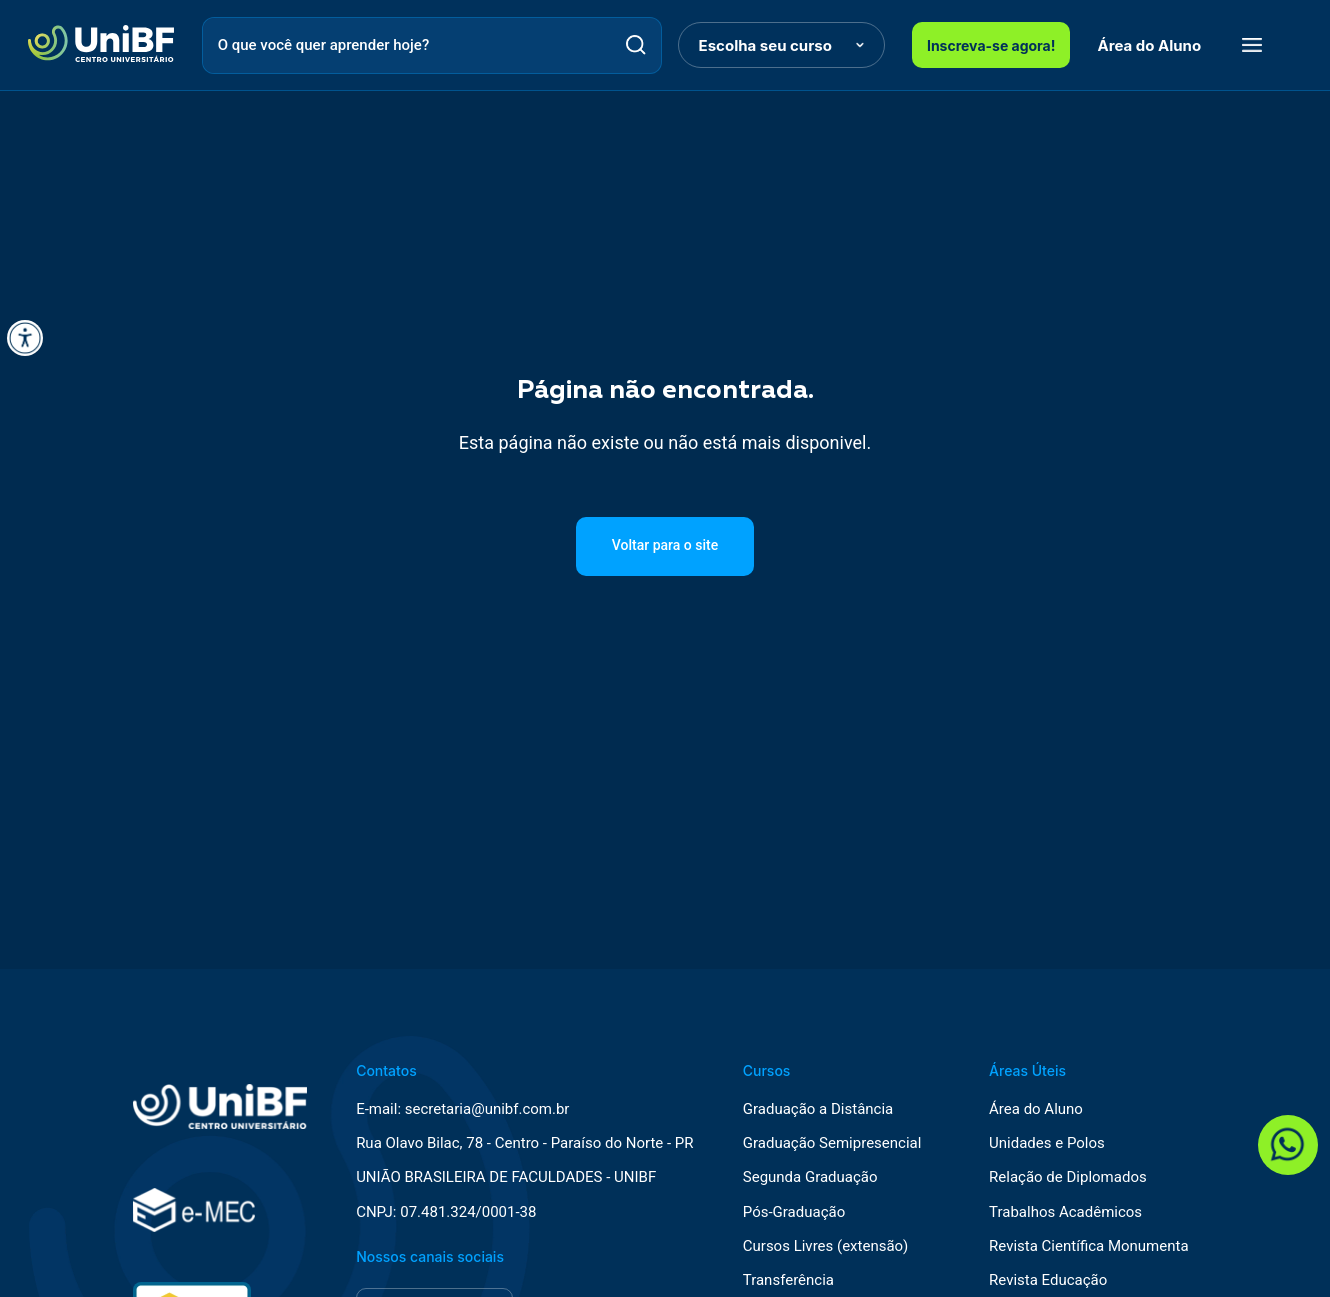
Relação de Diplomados (1068, 1177)
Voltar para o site (665, 545)
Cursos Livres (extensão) (826, 1246)
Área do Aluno (1150, 45)
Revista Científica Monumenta (1089, 1246)
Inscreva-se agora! (991, 45)
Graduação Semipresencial (832, 1143)
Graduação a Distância (818, 1109)
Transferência (788, 1280)
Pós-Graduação (794, 1212)
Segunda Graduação (810, 1177)
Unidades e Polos (1047, 1143)
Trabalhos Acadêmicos (1065, 1212)
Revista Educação (1048, 1280)
